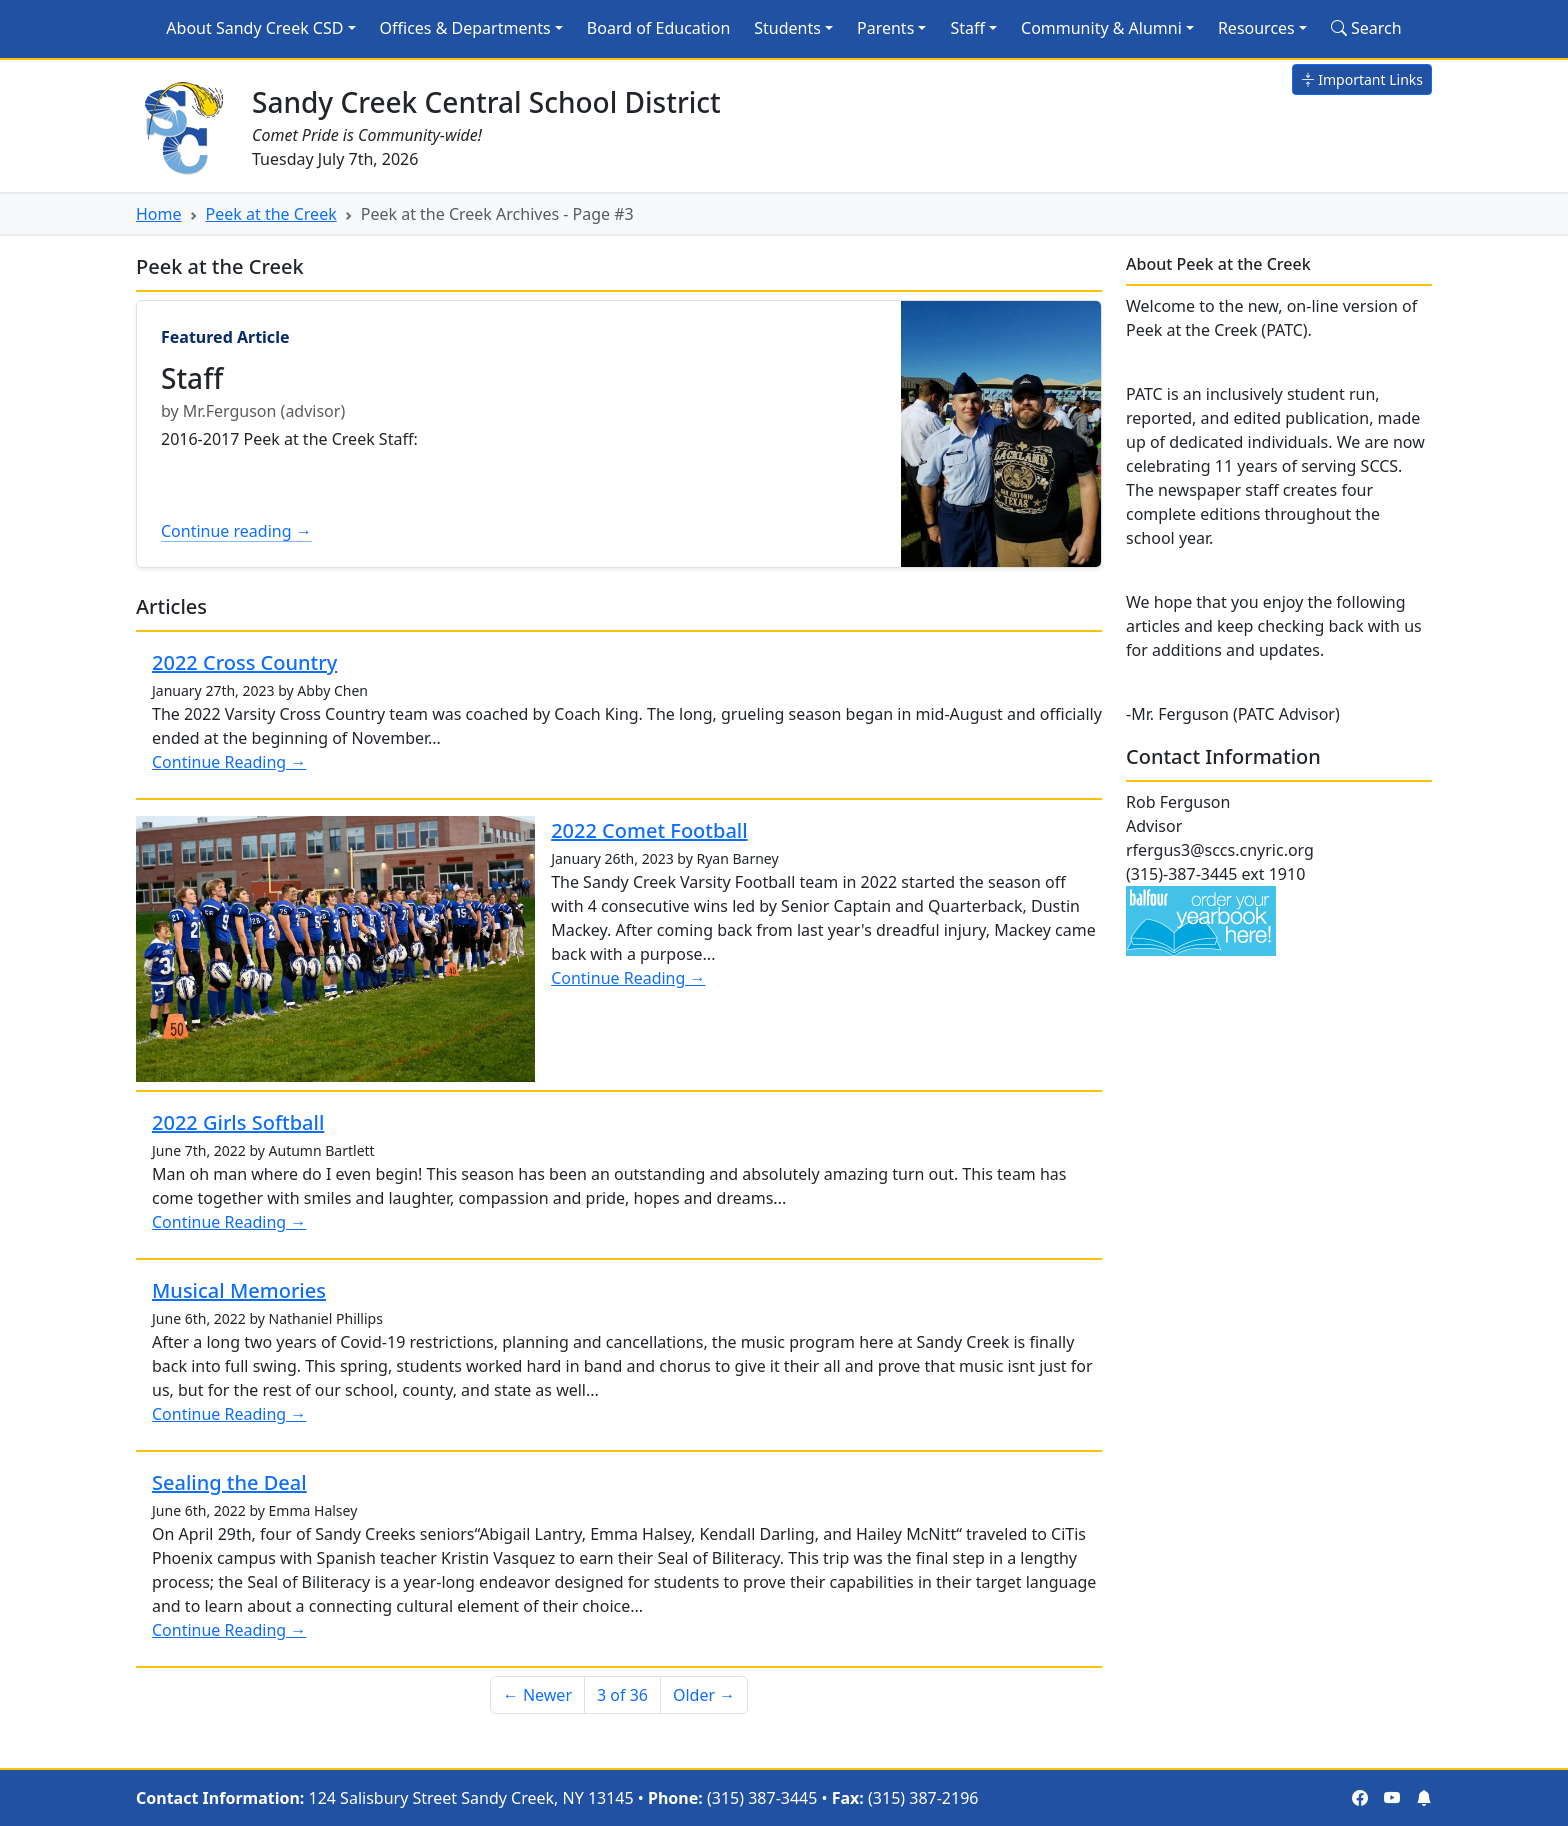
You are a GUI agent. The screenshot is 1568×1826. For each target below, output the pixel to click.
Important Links (1362, 79)
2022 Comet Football (649, 830)
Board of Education (658, 28)
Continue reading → (236, 531)
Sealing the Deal (229, 1482)
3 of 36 (622, 1695)
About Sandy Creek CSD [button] (254, 28)
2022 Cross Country (244, 662)
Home (159, 214)
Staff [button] (967, 28)
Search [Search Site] (1366, 28)
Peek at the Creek (271, 214)
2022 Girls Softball (238, 1122)
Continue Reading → (229, 762)
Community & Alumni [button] (1101, 28)
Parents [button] (885, 28)
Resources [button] (1256, 28)
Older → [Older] (704, 1695)
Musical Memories (239, 1290)
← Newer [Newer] (537, 1695)
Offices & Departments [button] (465, 28)
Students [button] (787, 28)
